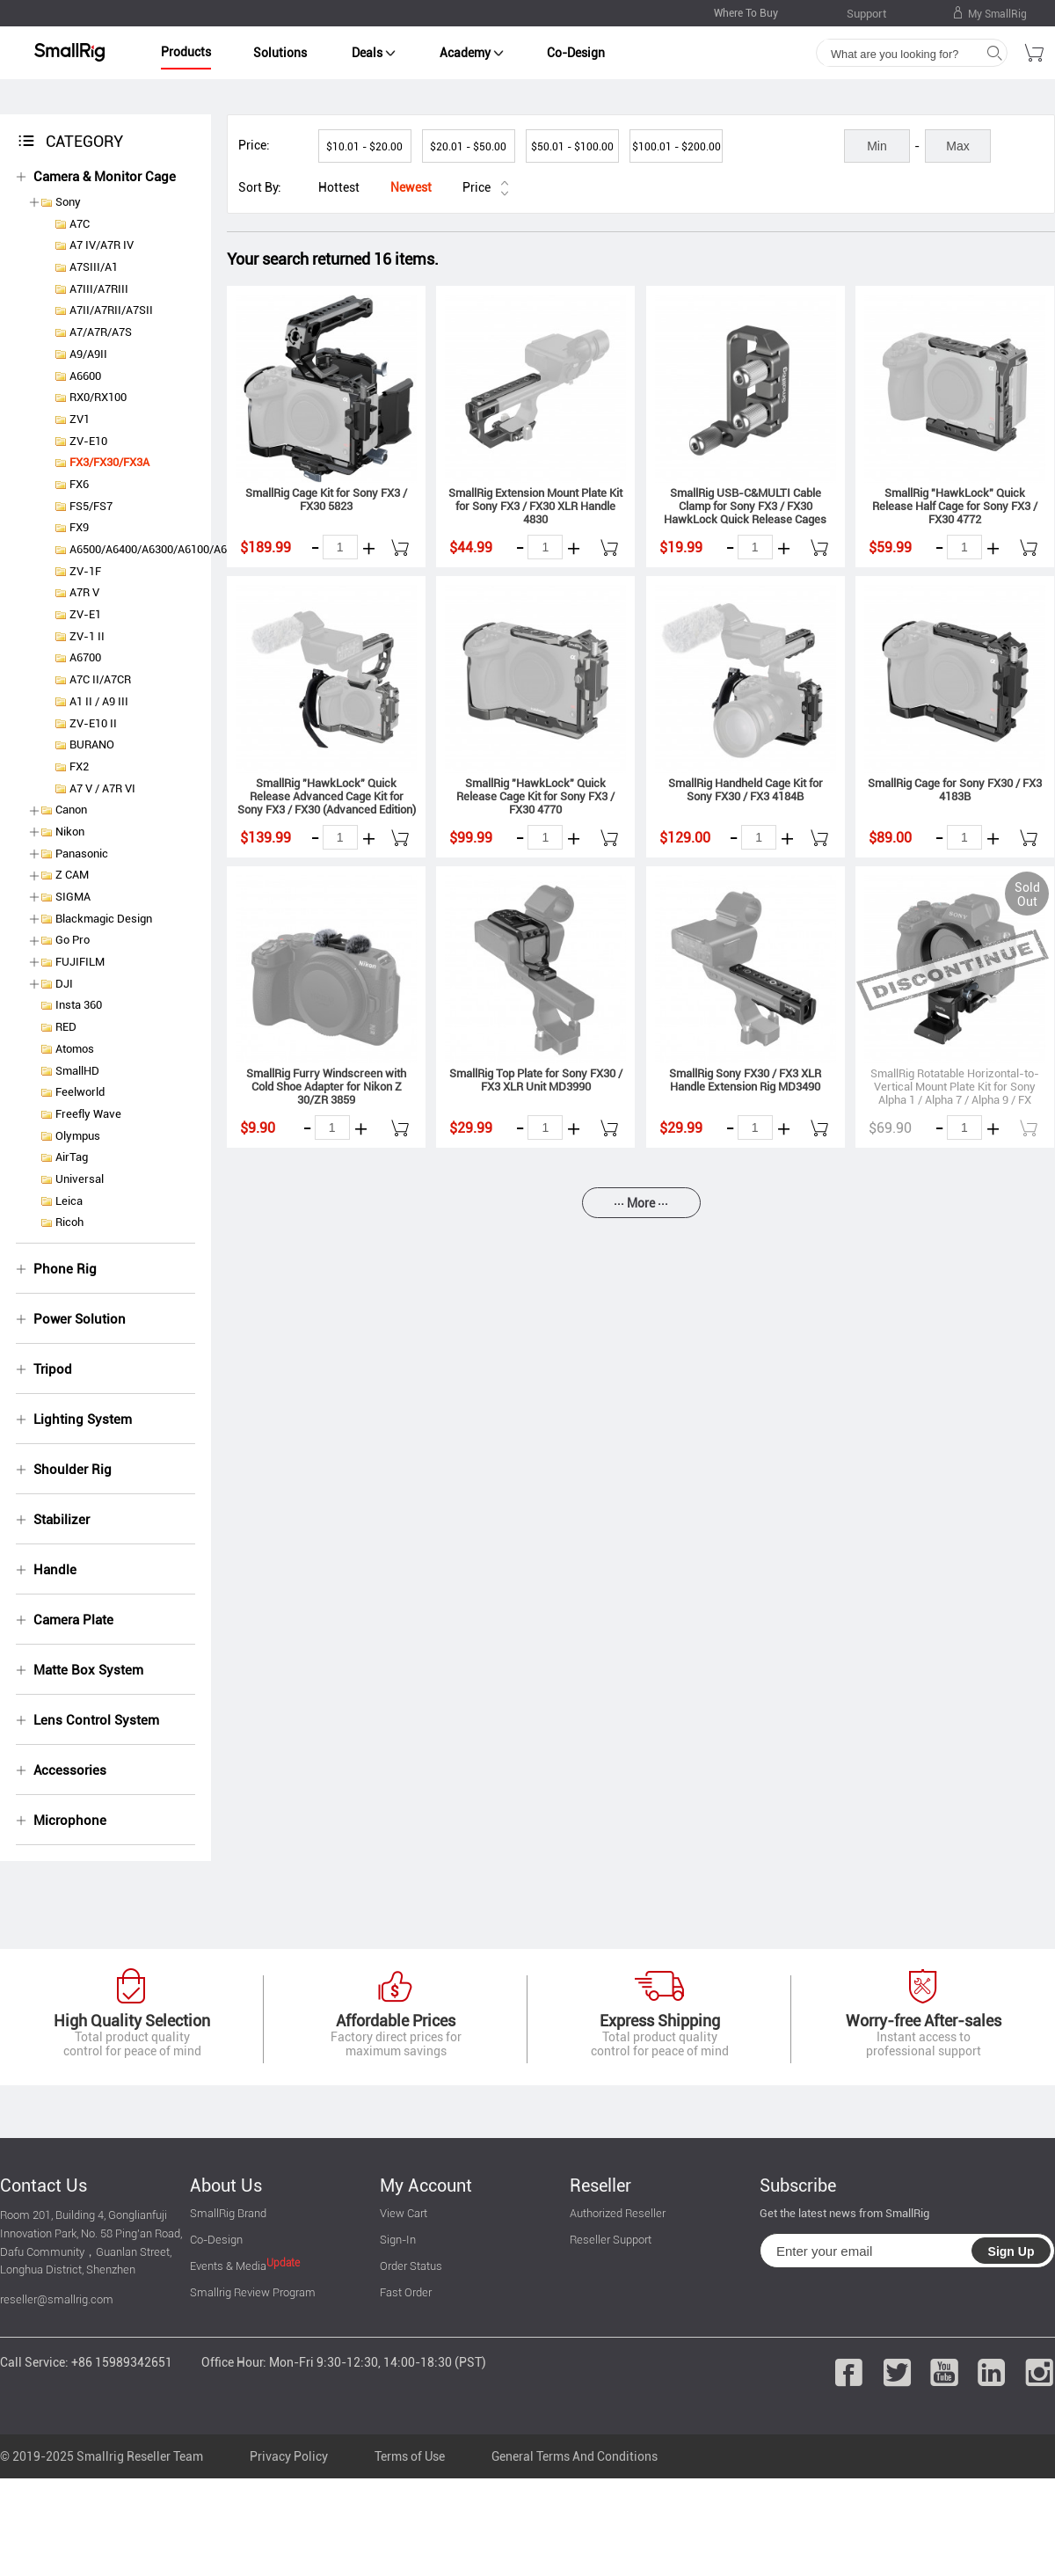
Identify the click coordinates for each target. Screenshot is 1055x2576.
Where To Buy (746, 13)
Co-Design (576, 53)
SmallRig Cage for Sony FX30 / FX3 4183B (955, 790)
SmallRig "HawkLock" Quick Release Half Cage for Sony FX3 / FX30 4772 (954, 506)
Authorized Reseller (618, 2213)
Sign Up (1011, 2251)
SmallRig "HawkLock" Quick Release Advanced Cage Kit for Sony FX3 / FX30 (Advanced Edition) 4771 (326, 803)
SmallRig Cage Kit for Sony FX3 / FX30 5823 (326, 499)
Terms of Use (410, 2456)
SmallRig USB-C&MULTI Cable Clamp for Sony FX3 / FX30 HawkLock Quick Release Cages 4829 (745, 512)
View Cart (403, 2213)
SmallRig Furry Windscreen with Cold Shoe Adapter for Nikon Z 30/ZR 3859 (326, 1086)
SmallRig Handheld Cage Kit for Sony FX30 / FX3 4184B (745, 790)
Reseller (600, 2185)
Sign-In (398, 2239)
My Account (426, 2185)
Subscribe (798, 2185)
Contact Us (43, 2185)
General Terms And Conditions (574, 2456)
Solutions (280, 53)
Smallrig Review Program (253, 2292)
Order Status (411, 2266)
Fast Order (406, 2292)
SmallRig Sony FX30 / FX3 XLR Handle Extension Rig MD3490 (745, 1080)
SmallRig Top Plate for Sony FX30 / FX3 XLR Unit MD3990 (535, 1080)
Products (186, 52)
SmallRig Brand (228, 2213)
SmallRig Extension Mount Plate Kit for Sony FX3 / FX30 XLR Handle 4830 (535, 506)
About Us (226, 2185)
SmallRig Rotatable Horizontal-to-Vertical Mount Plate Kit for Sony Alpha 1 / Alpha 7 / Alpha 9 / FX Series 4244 (954, 1093)
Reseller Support (610, 2239)
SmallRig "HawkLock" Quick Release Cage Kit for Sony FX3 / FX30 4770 (535, 796)
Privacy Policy (289, 2456)
